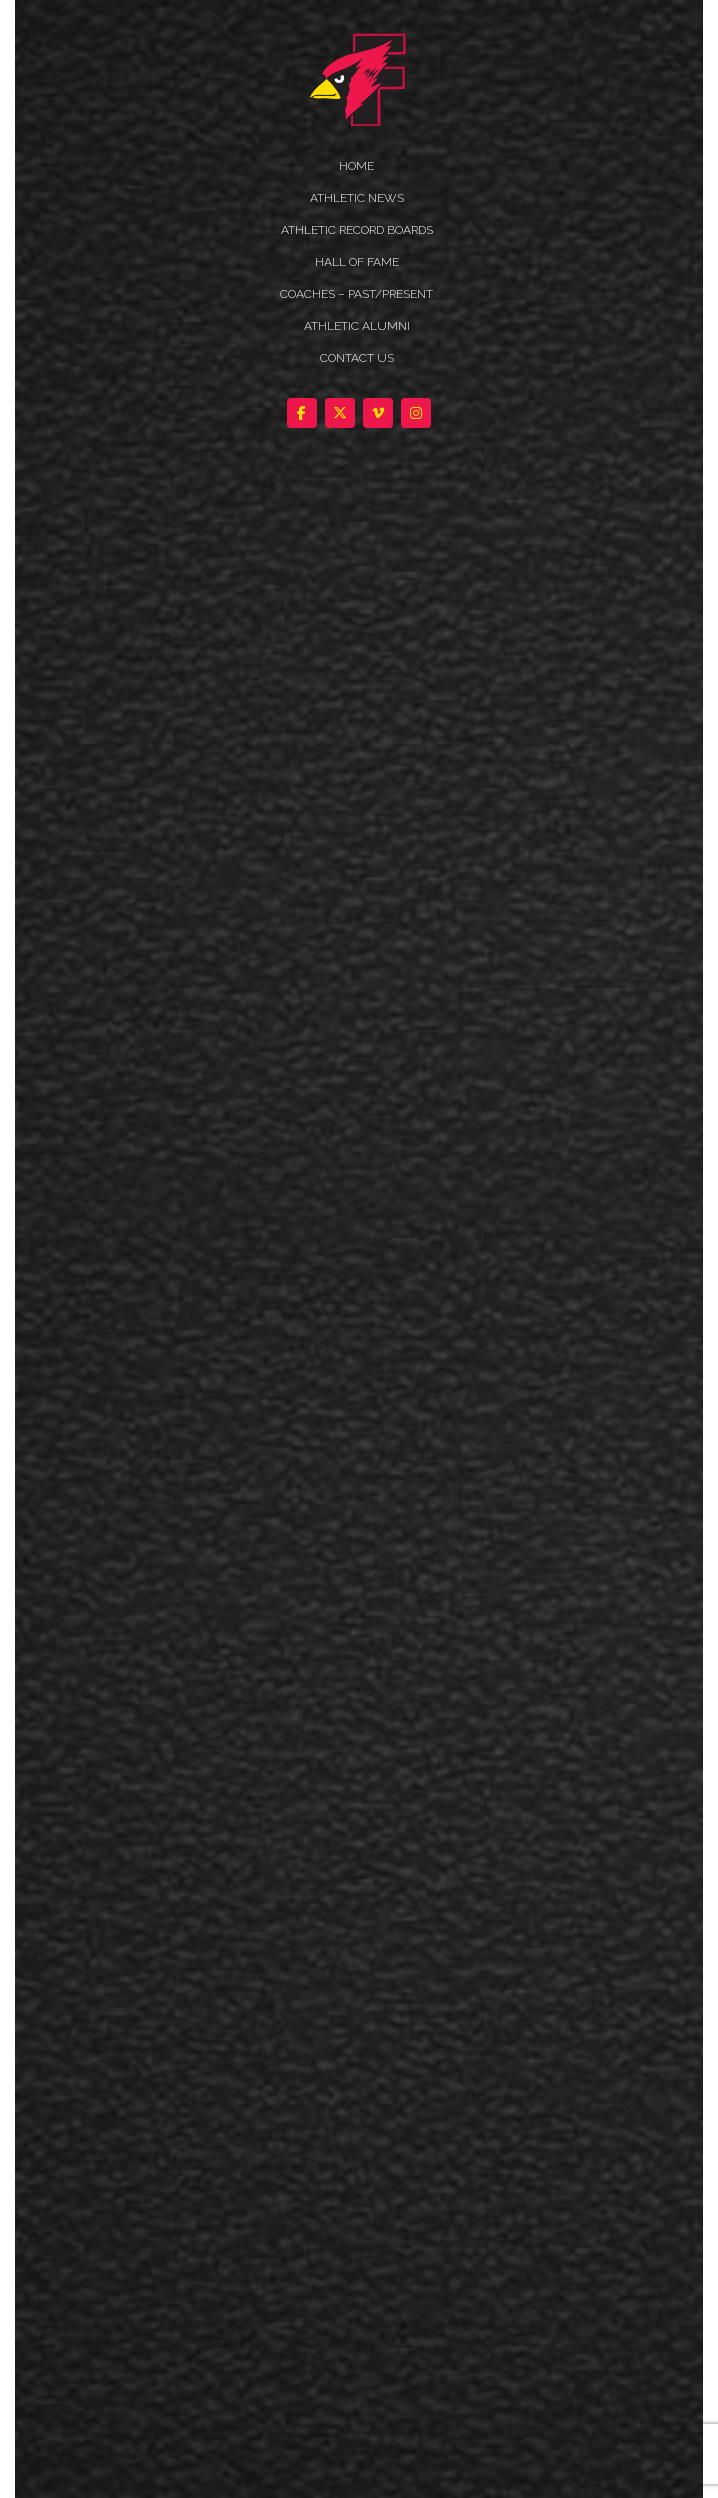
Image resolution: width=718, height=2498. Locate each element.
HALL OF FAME (357, 262)
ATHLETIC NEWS (357, 198)
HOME (356, 166)
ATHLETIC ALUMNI (357, 326)
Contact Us (357, 358)
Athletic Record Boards (357, 230)
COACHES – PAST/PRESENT (356, 294)
